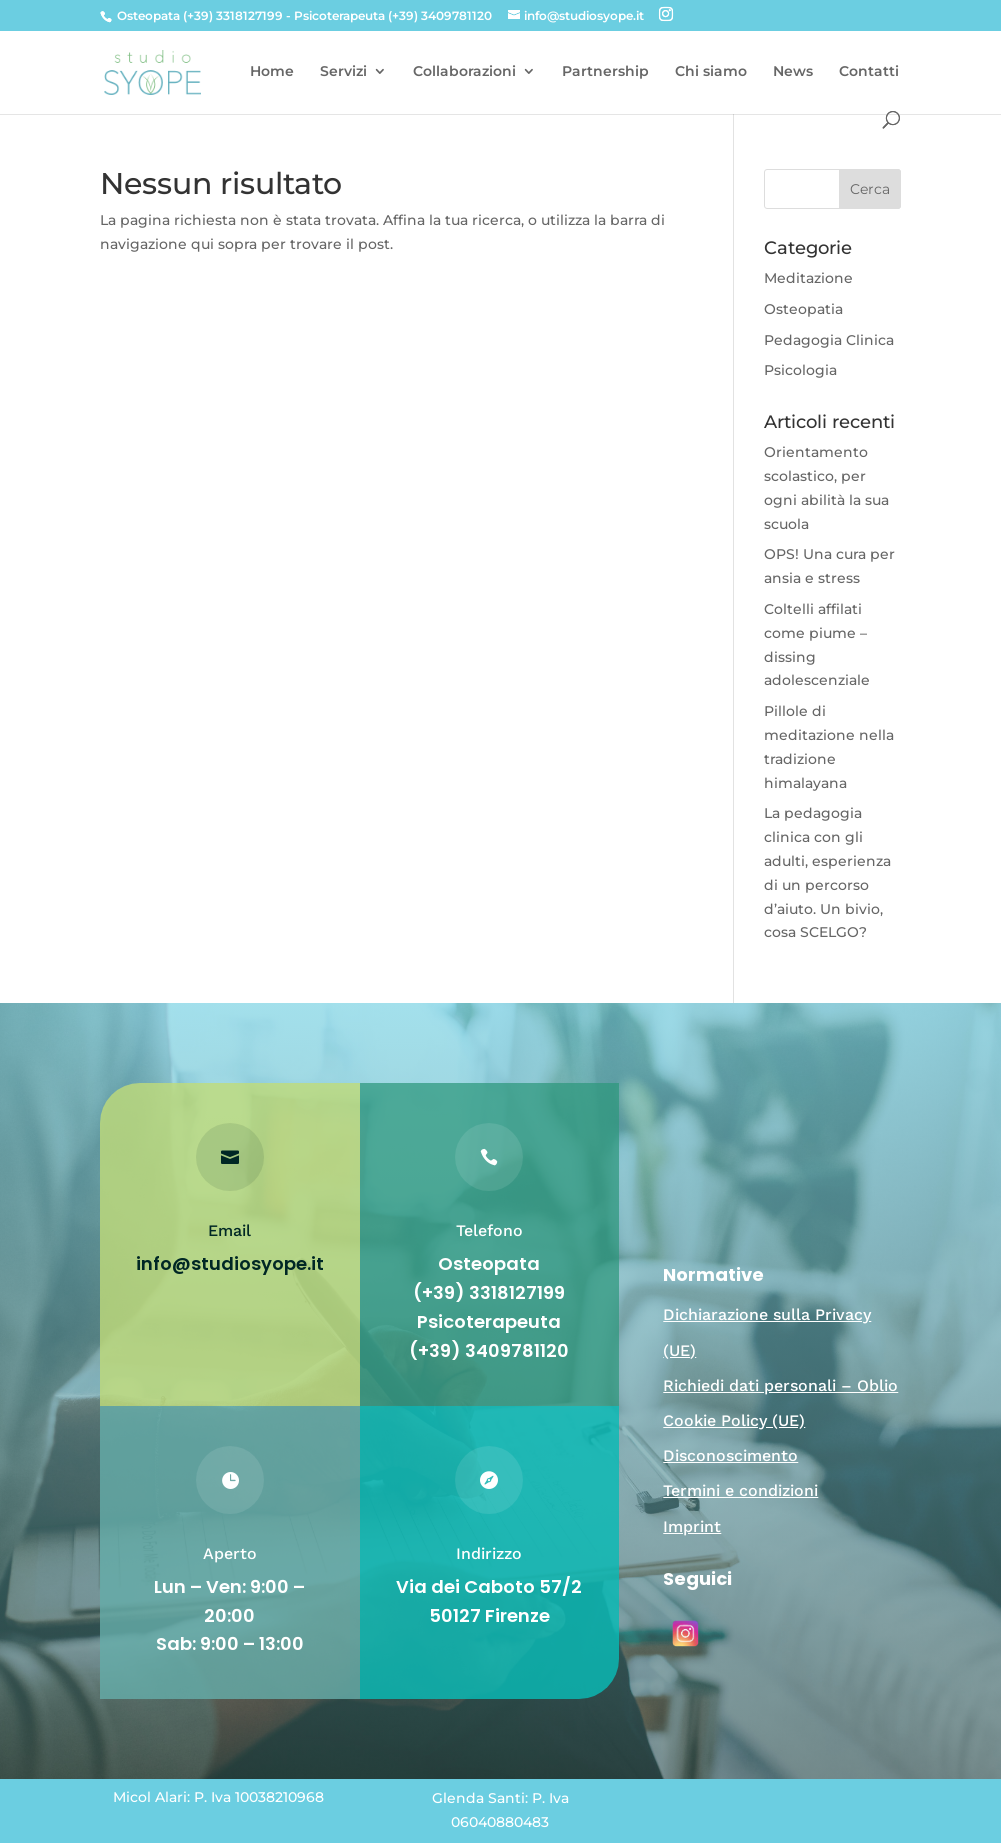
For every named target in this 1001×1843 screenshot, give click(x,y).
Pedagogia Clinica (829, 340)
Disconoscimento (730, 1455)
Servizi (343, 72)
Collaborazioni (464, 72)
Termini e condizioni (740, 1490)
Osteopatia (803, 309)
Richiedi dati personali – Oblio (780, 1385)
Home (272, 72)
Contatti (869, 72)
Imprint (692, 1526)
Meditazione (808, 278)
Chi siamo (711, 72)
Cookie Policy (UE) (734, 1420)
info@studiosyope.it (230, 1263)
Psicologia (800, 370)
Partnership (605, 72)
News (793, 72)
